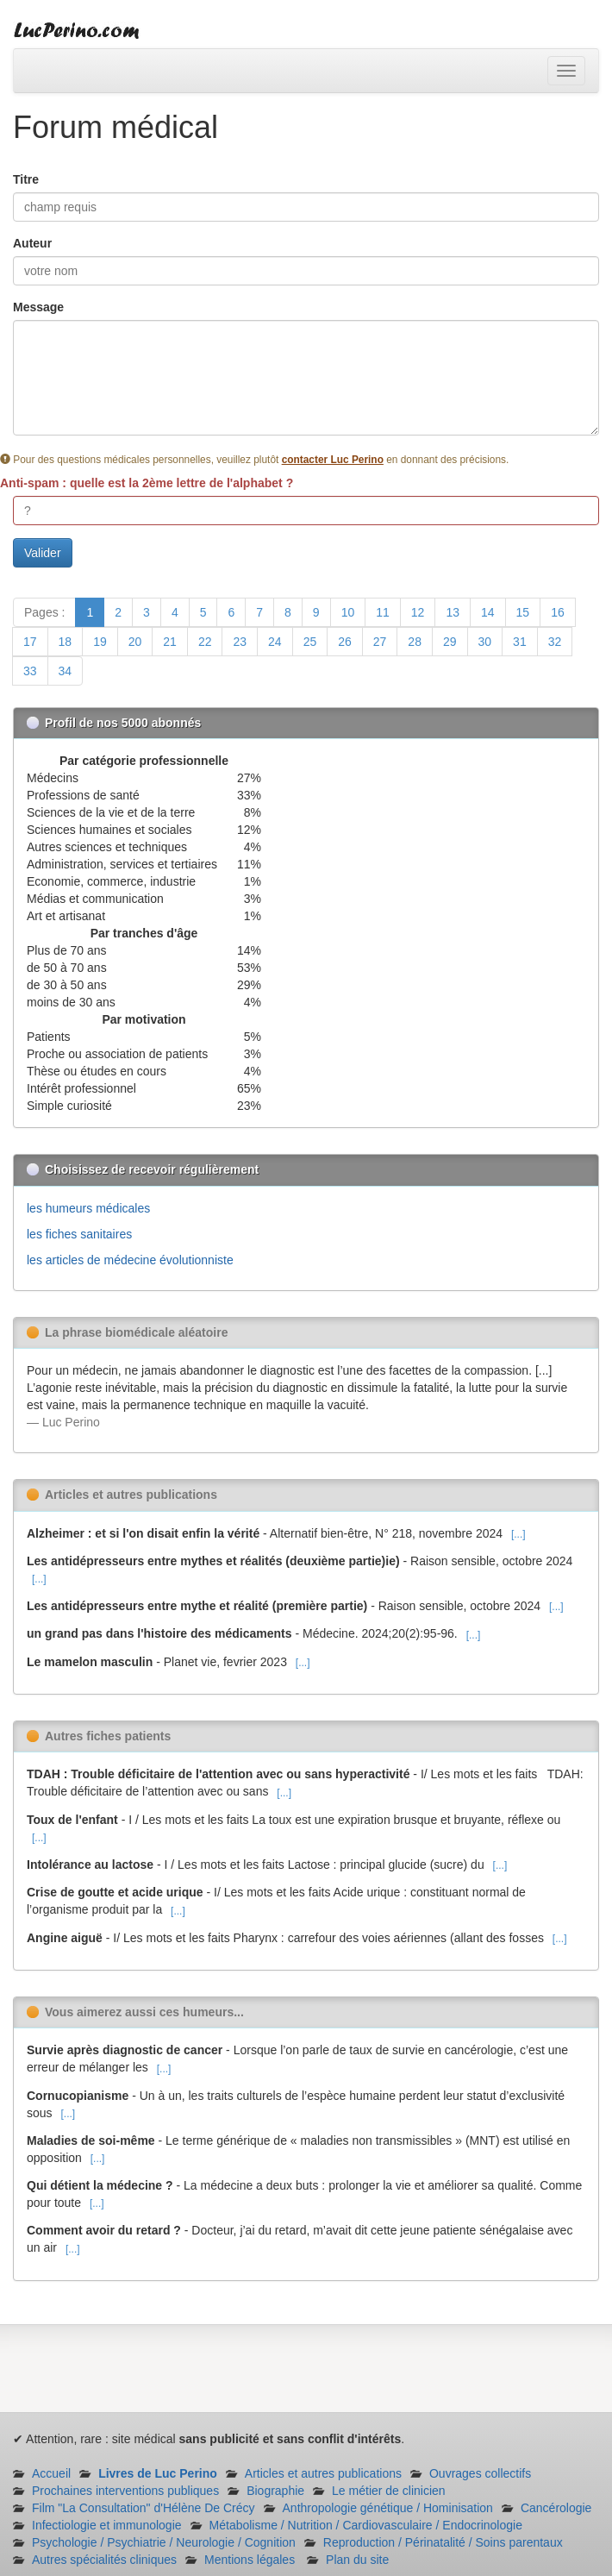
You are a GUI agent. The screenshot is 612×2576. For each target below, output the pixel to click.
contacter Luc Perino (333, 460)
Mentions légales (249, 2560)
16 (558, 612)
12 (418, 612)
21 (170, 642)
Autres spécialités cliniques (104, 2560)
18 (65, 642)
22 (205, 642)
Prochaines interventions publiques (125, 2491)
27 (380, 642)
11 (383, 612)
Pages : (44, 612)
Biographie (275, 2491)
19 (100, 642)
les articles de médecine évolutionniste (130, 1260)
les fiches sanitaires (79, 1234)
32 (555, 642)
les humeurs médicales (88, 1208)
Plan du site (357, 2560)
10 (348, 612)
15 (523, 612)
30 (485, 642)
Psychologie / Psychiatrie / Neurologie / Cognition (164, 2542)
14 (488, 612)
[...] (518, 1534)
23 (240, 642)
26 (345, 642)
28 (415, 642)
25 (310, 642)
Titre (26, 179)
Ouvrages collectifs (480, 2473)
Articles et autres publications (323, 2473)
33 (30, 671)
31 (520, 642)
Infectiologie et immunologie (107, 2525)
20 (135, 642)
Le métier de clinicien (389, 2491)
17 (30, 642)
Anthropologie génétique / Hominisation (388, 2508)
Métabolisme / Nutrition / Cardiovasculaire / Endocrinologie (365, 2525)
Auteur (32, 243)
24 (275, 642)
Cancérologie (556, 2508)
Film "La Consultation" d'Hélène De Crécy (143, 2508)
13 (452, 612)
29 (450, 642)
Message (38, 307)
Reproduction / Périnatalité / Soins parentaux (443, 2542)
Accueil (51, 2473)
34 (65, 671)
